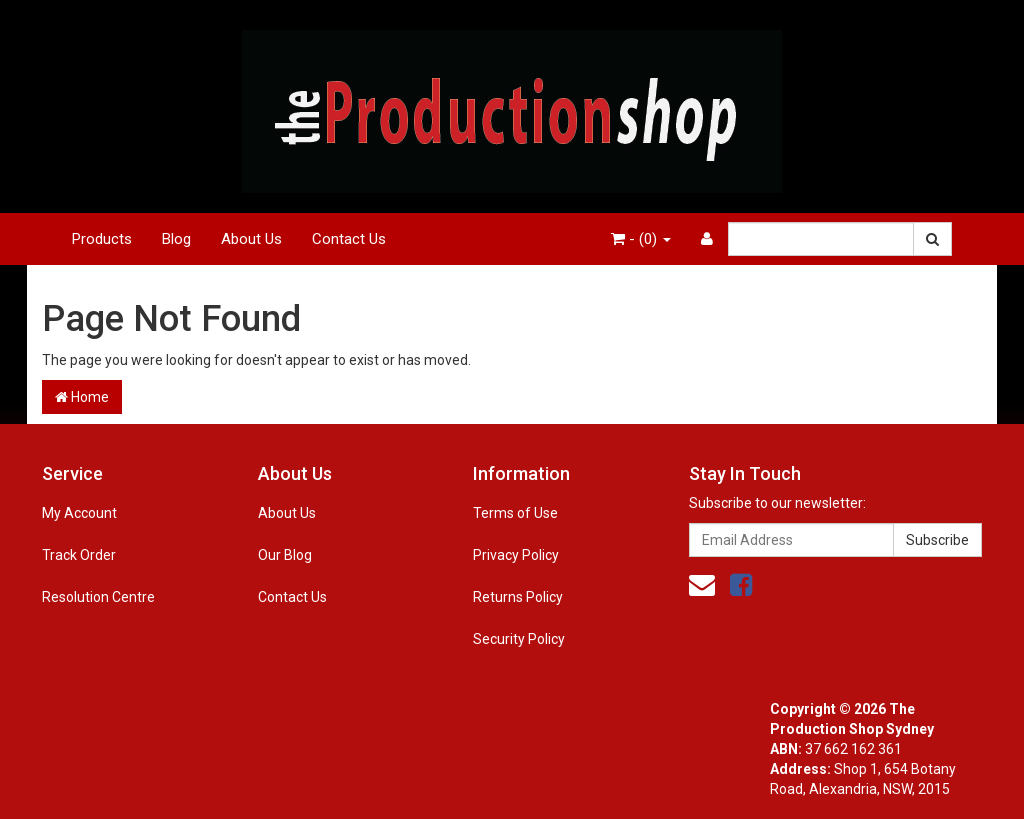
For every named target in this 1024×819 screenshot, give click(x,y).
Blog (176, 239)
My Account (79, 513)
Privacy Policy (516, 555)
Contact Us (349, 239)
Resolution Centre (98, 597)
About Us (251, 239)
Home (82, 397)
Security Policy (519, 639)
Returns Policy (518, 597)
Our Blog (285, 555)
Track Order (79, 555)
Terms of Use (515, 513)
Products (102, 239)
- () (641, 239)
